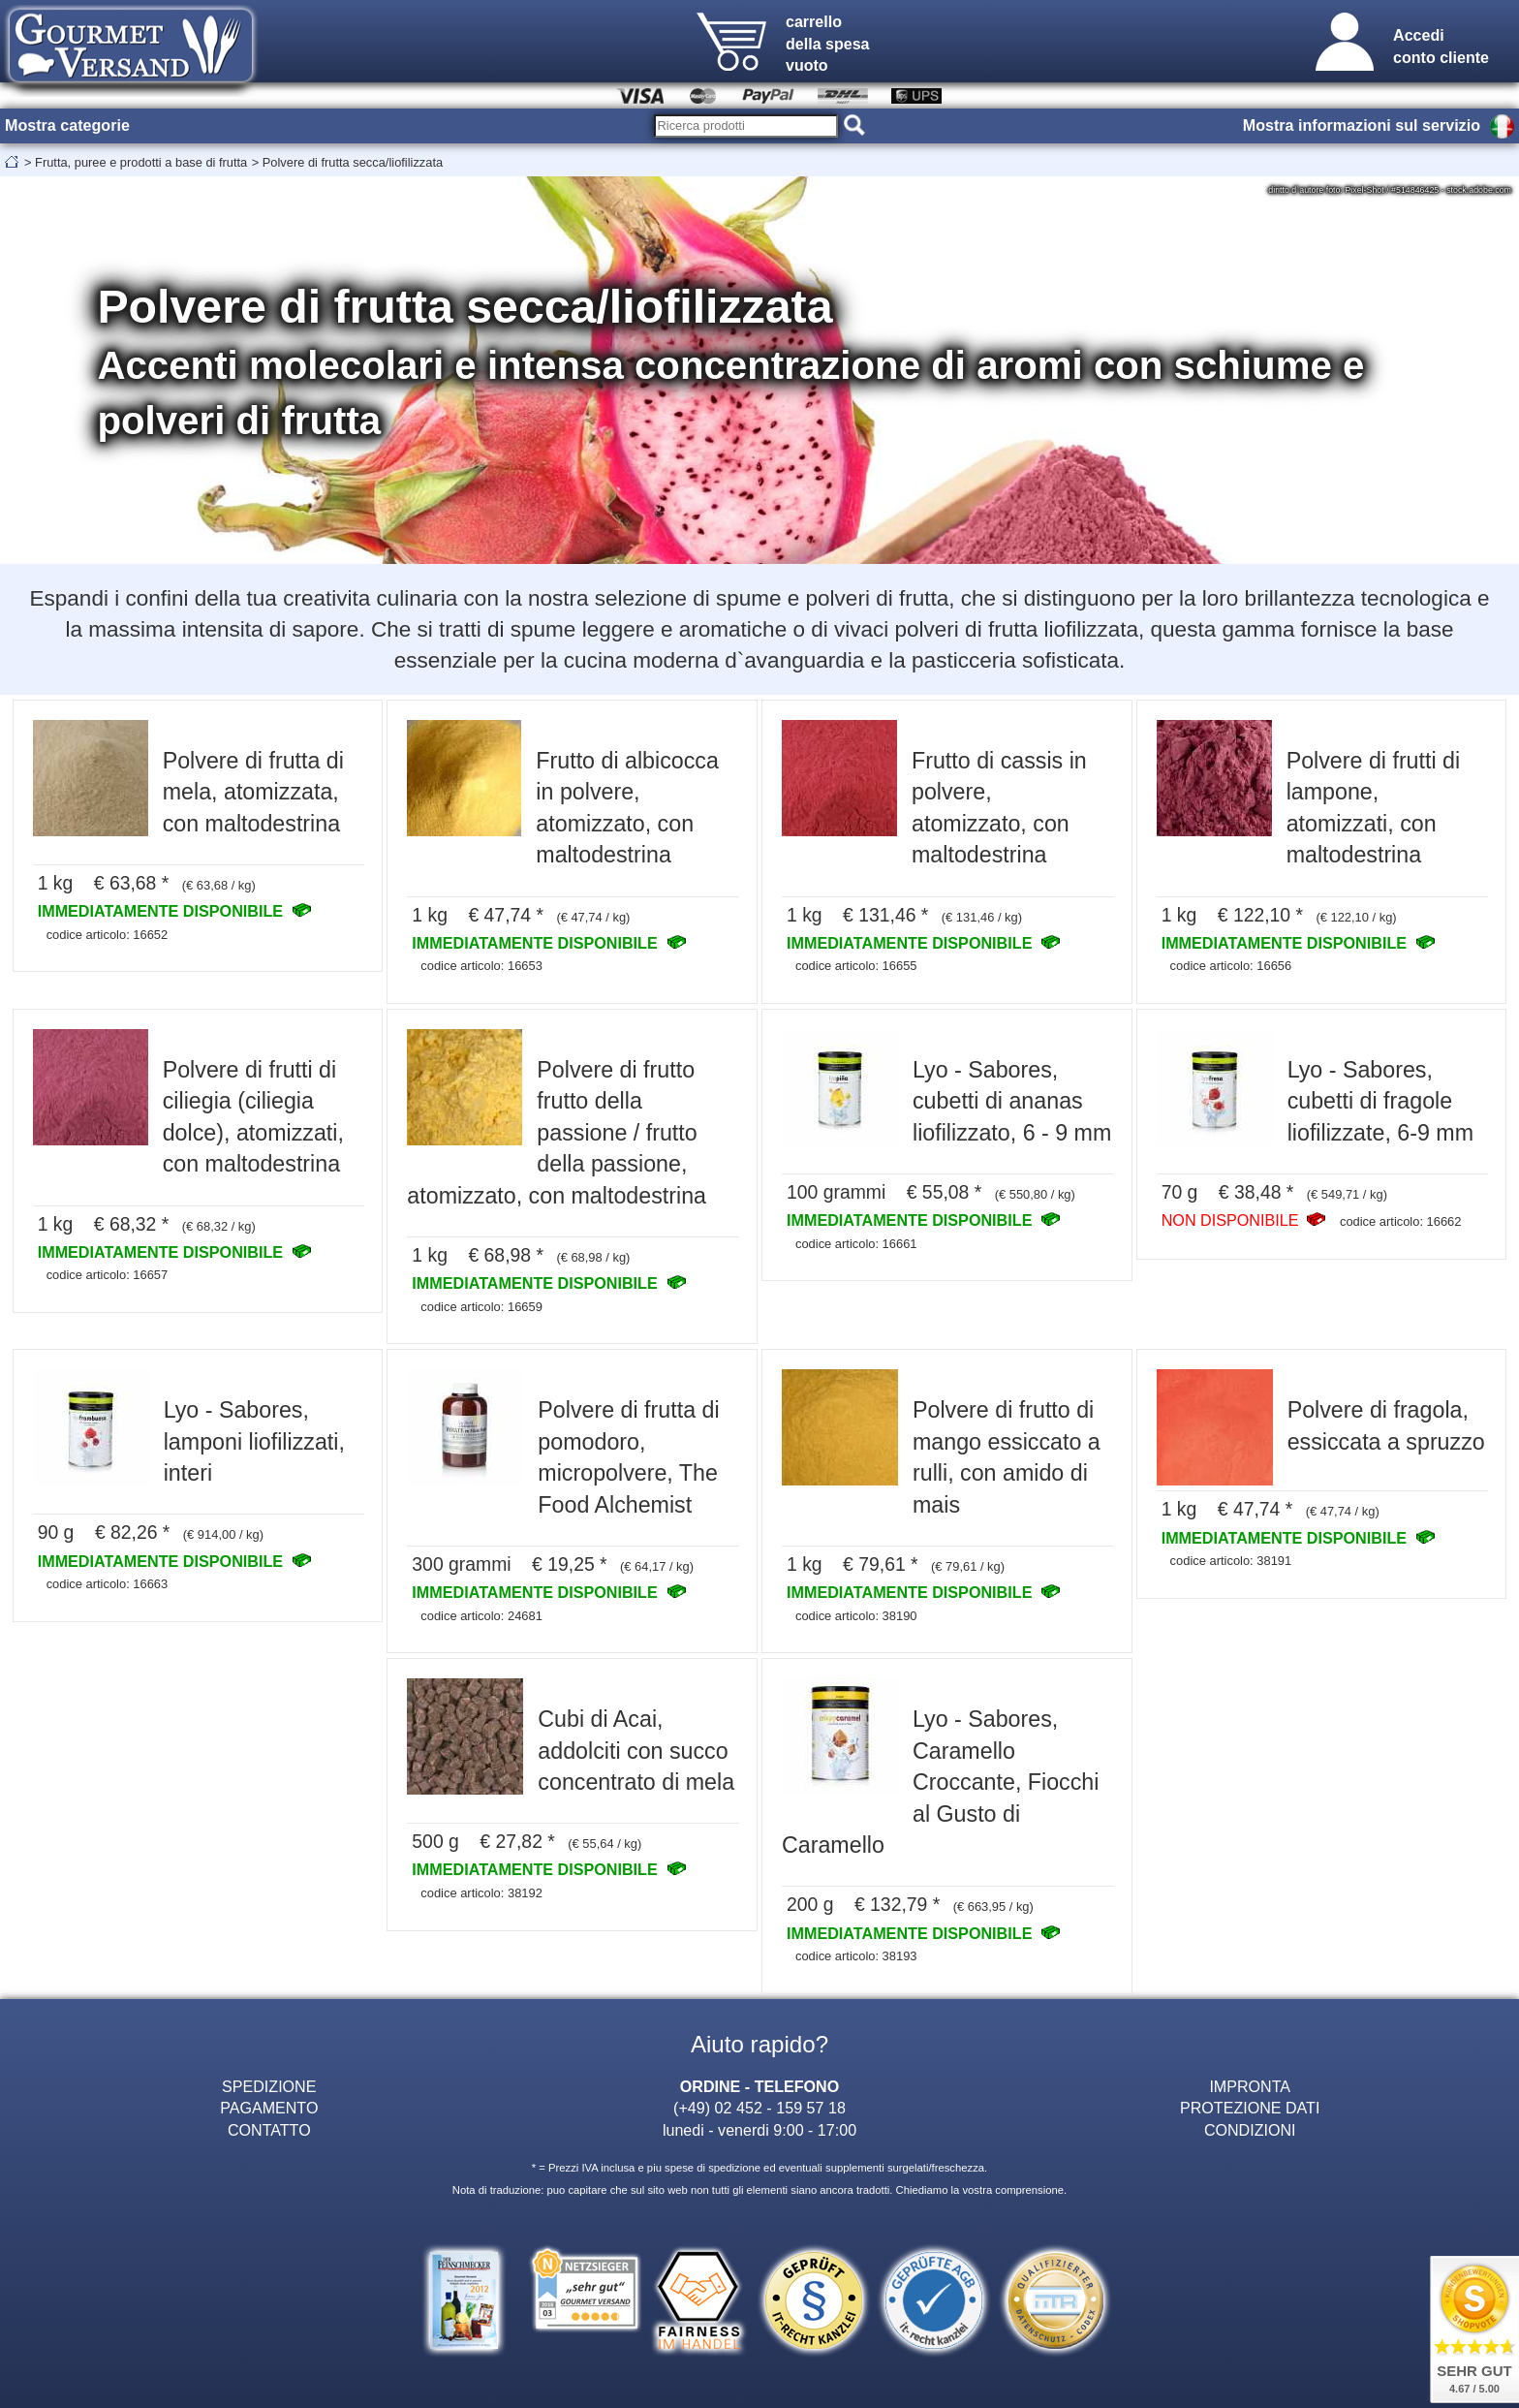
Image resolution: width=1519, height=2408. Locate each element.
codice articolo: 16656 (1231, 965)
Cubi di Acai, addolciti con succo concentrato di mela (636, 1750)
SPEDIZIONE (269, 2086)
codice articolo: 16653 (481, 965)
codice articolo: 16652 (107, 934)
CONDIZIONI (1250, 2130)
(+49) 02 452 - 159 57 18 (759, 2107)
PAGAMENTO (269, 2107)
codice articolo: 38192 (481, 1893)
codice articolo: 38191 (1231, 1560)
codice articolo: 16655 (856, 965)
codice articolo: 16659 (481, 1306)
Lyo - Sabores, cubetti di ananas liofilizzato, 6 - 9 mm (1012, 1101)
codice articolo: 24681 (481, 1616)
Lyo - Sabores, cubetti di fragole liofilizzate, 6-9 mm (1380, 1101)
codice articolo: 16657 (107, 1274)
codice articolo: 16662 (1401, 1221)
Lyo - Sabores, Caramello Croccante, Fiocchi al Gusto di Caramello (940, 1782)
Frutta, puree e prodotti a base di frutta (141, 162)
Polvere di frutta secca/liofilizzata (353, 162)
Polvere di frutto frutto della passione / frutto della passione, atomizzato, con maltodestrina (556, 1132)
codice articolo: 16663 (107, 1584)
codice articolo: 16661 (856, 1243)
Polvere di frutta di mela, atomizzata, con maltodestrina (253, 792)
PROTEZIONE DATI (1249, 2107)
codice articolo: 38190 (856, 1616)
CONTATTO (269, 2130)
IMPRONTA (1249, 2086)
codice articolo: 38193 (856, 1956)
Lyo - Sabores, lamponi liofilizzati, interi (254, 1441)
